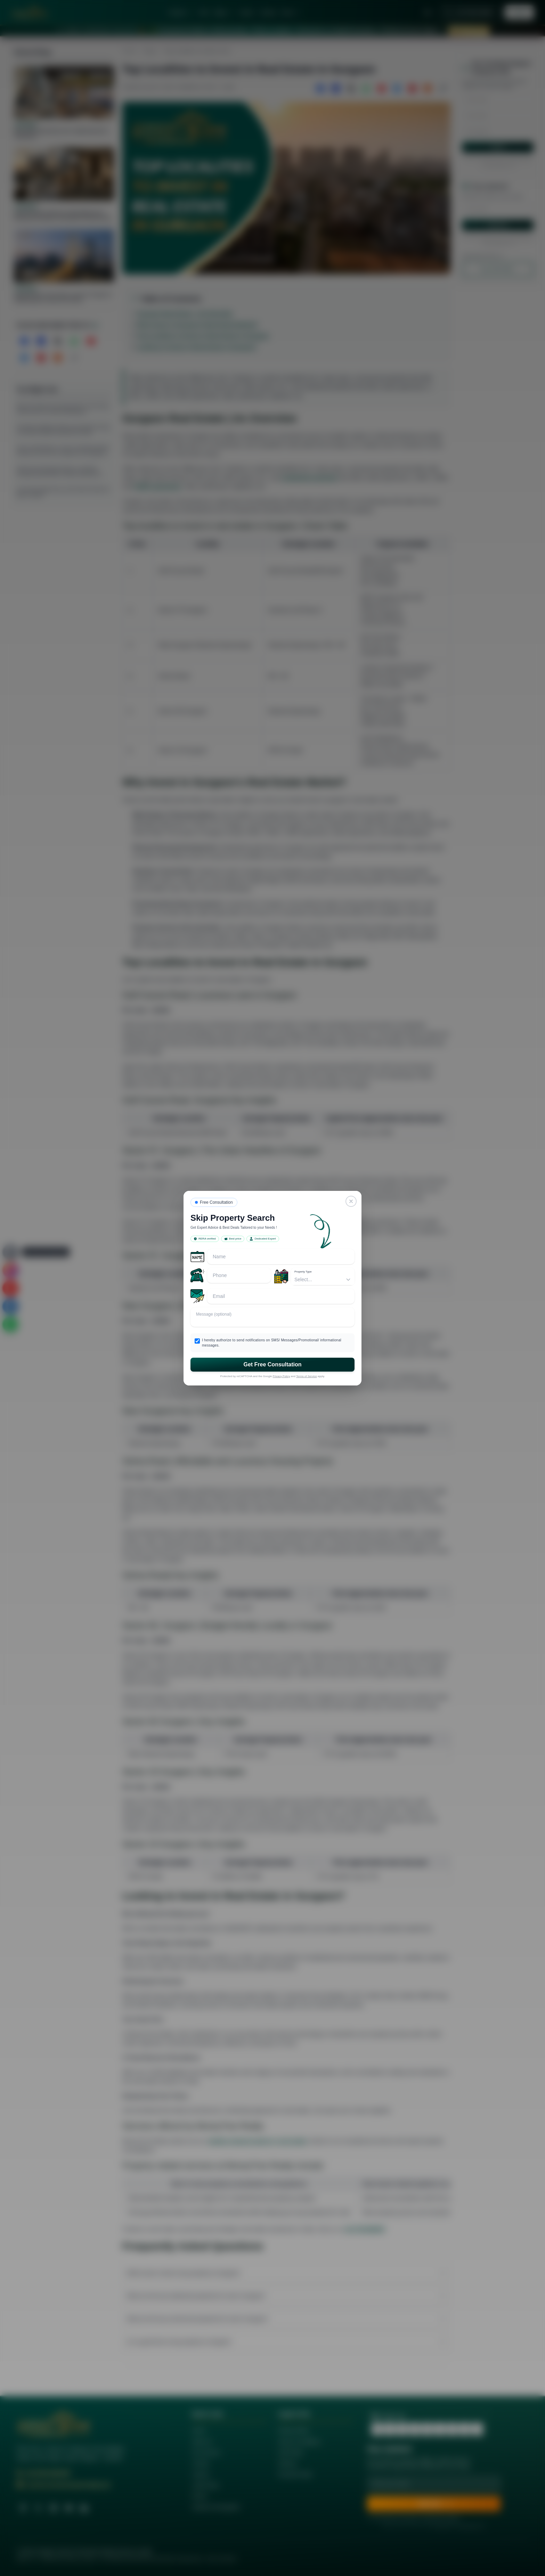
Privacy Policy (281, 1376)
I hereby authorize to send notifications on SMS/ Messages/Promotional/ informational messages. (271, 1342)
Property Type (303, 1271)
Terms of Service (306, 1376)
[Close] (351, 1201)
